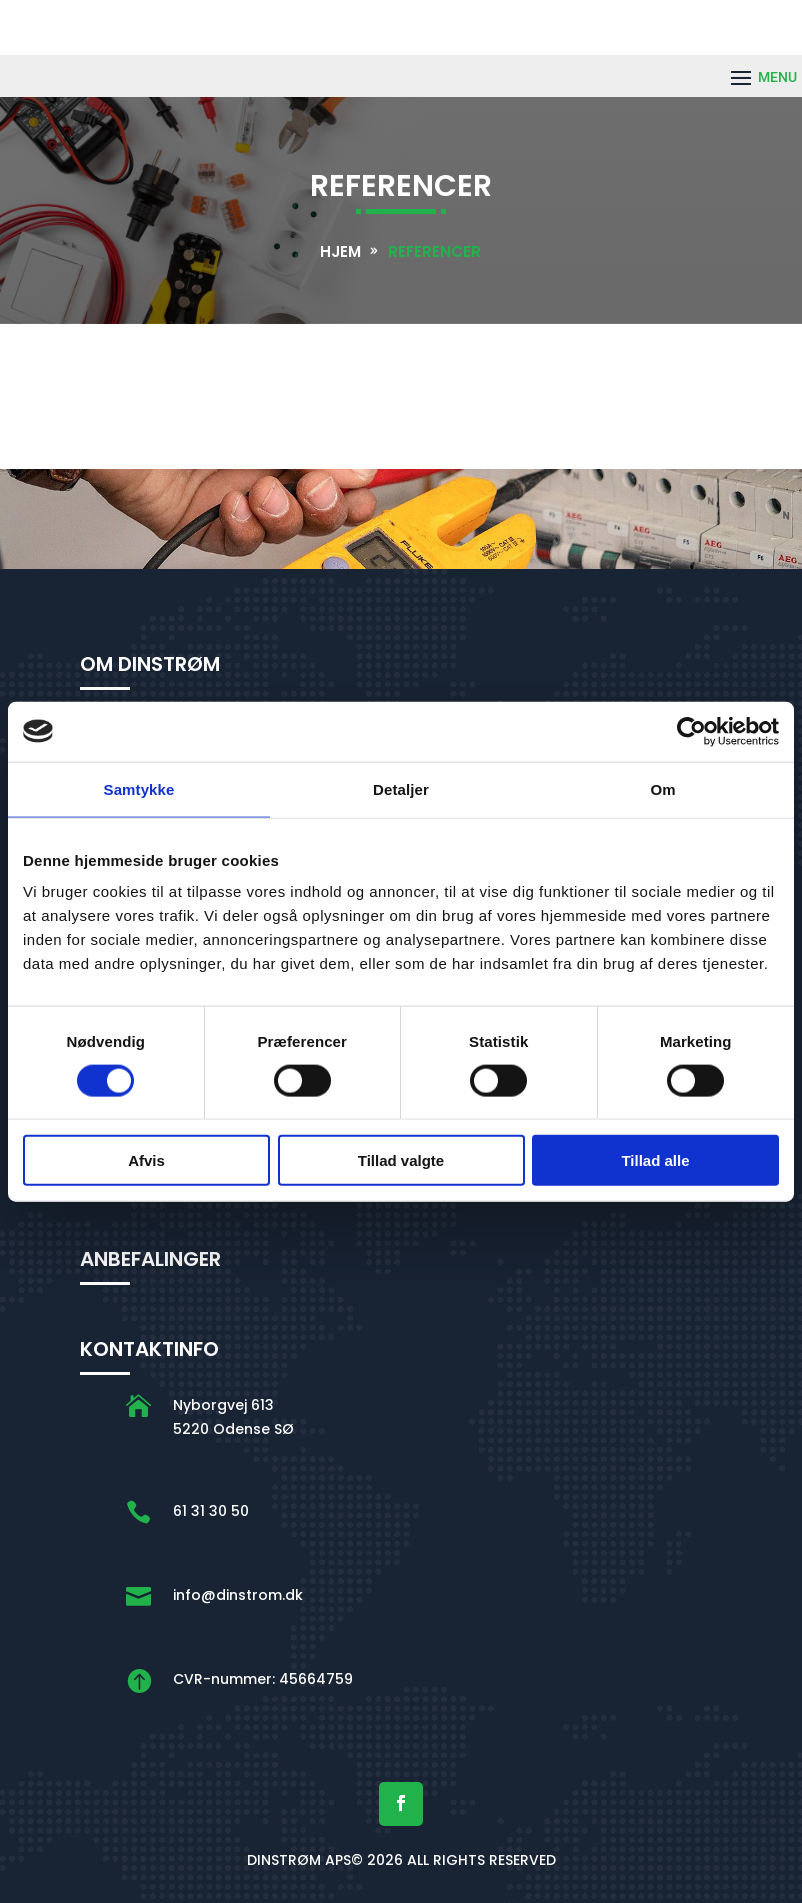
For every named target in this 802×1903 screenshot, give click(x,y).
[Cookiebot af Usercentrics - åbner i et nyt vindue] (691, 731)
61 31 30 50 (211, 1511)
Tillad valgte (401, 1160)
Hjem (340, 251)
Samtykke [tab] (139, 788)
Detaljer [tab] (401, 788)
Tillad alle (655, 1160)
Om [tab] (662, 788)
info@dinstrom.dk (238, 1595)
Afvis (146, 1160)
